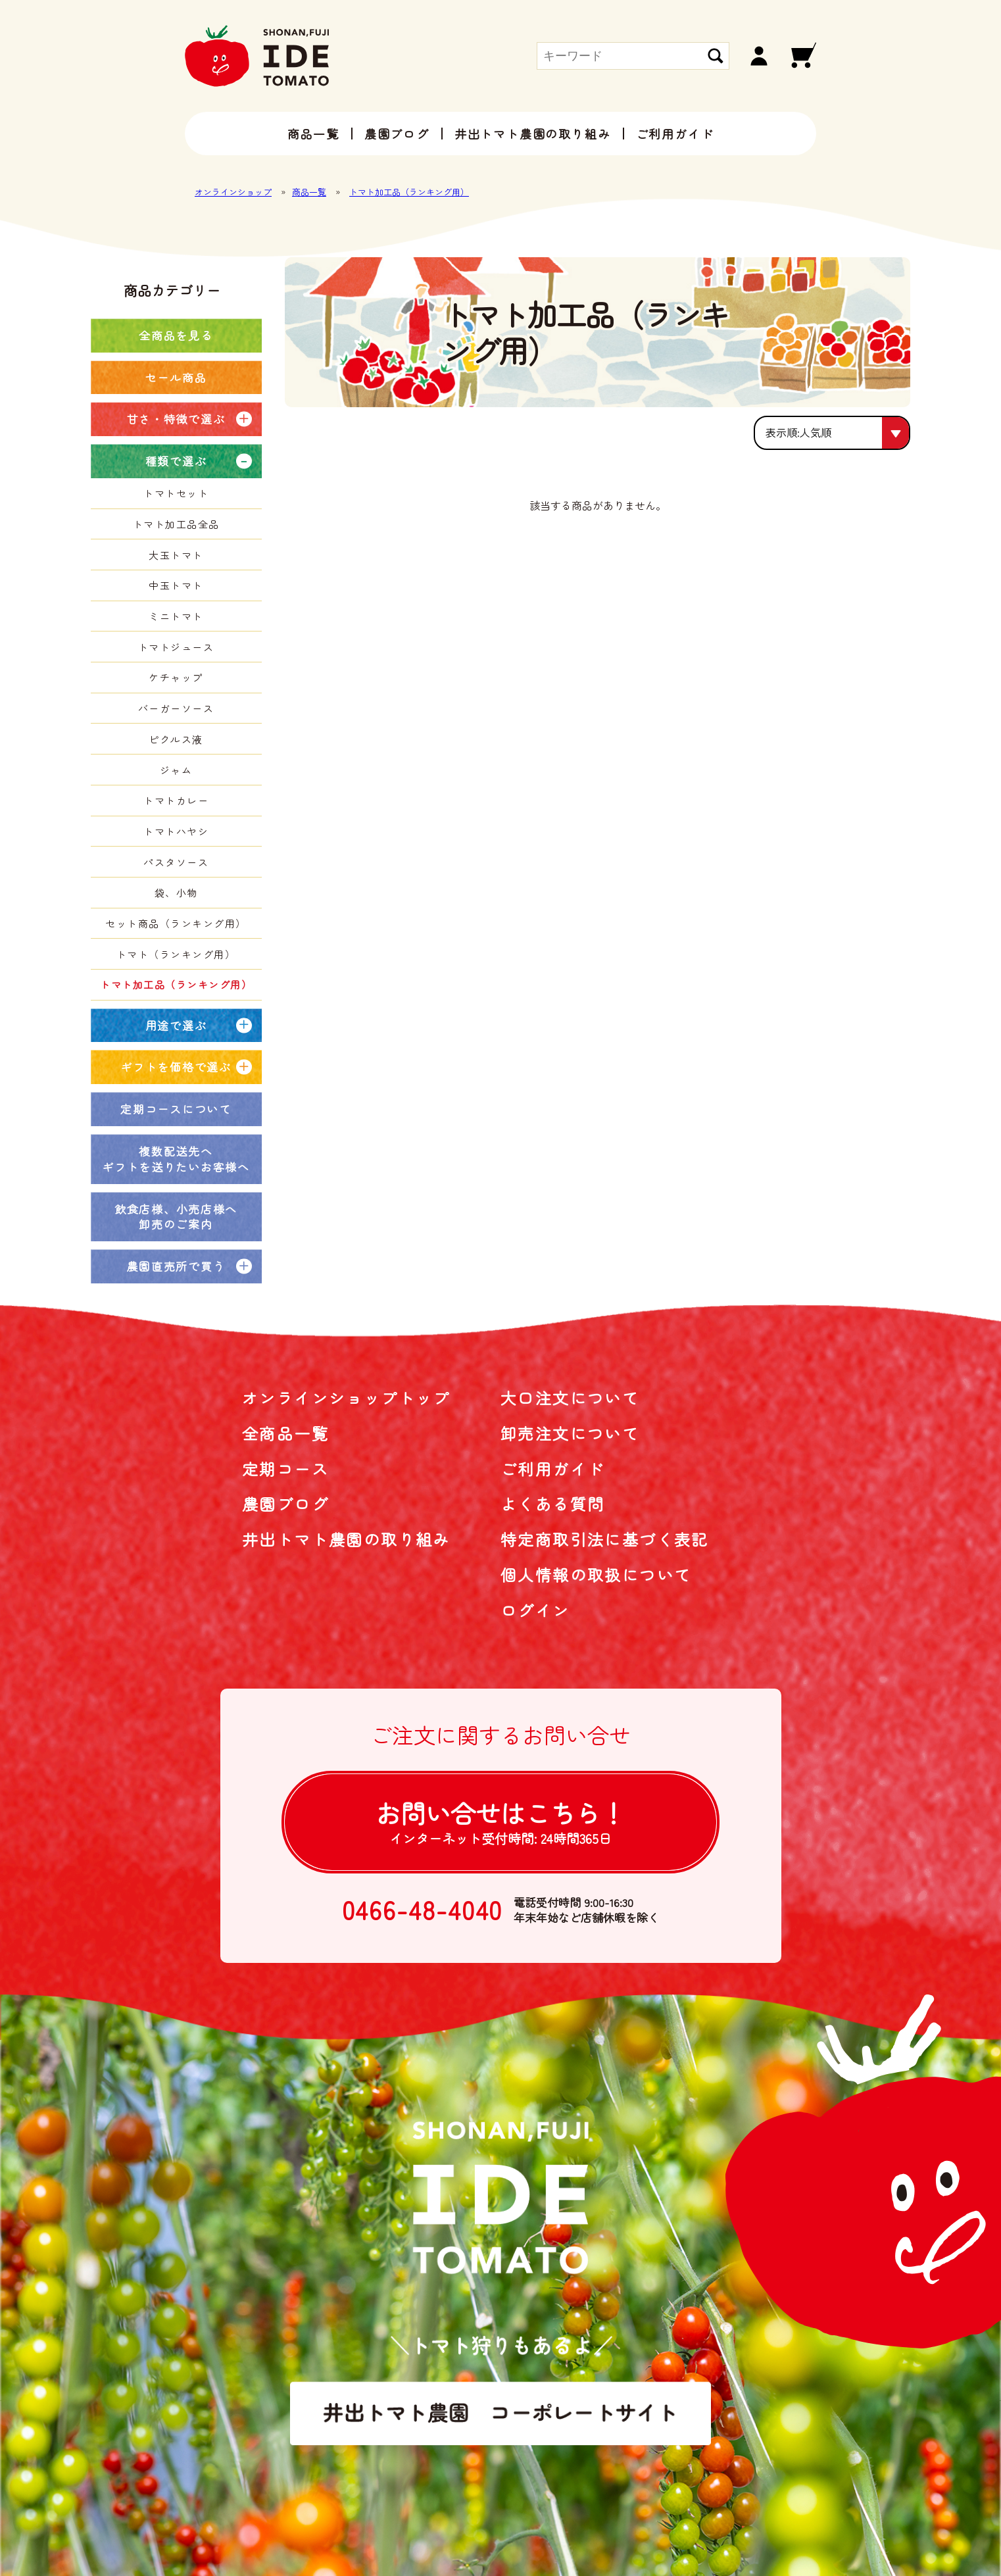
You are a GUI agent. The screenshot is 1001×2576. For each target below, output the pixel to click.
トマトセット (175, 493)
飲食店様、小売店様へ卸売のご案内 (175, 1217)
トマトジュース (176, 647)
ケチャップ (176, 677)
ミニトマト (176, 616)
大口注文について (569, 1397)
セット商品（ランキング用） (176, 923)
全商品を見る (175, 335)
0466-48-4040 (422, 1909)
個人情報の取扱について (595, 1574)
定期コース (285, 1468)
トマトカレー (175, 800)
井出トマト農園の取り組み (532, 133)
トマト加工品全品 (176, 524)
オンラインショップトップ (346, 1397)
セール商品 (176, 377)
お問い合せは (500, 1821)
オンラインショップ (233, 192)
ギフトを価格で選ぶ (175, 1066)
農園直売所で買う (176, 1266)
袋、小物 (176, 892)
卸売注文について (569, 1433)
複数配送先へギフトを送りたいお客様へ (175, 1159)
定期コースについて (175, 1109)
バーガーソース (176, 708)
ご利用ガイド (675, 133)
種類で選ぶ (176, 461)
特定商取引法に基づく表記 (604, 1538)
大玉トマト (176, 555)
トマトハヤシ (175, 831)
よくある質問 (552, 1503)
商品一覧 (313, 133)
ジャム (176, 770)
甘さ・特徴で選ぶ (176, 418)
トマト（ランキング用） (176, 954)
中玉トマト (176, 585)
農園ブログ (396, 133)
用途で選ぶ (176, 1025)
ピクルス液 (176, 739)
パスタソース (175, 862)
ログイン (535, 1610)
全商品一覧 (285, 1433)
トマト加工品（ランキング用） (409, 192)
